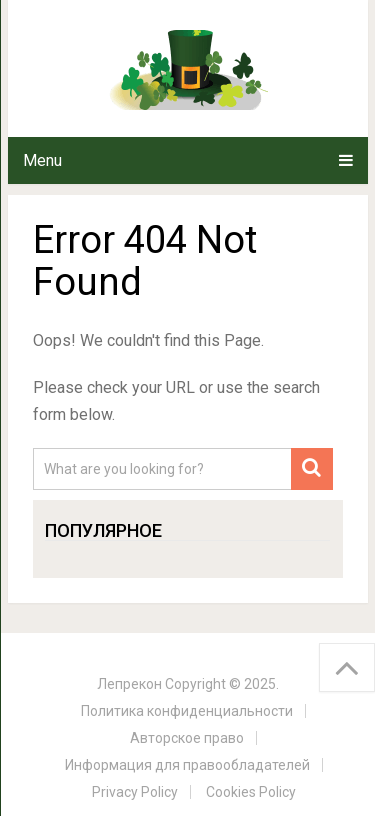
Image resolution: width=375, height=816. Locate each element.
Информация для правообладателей (187, 765)
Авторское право (187, 738)
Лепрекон (129, 684)
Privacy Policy (135, 792)
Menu (42, 160)
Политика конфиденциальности (187, 711)
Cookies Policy (251, 792)
